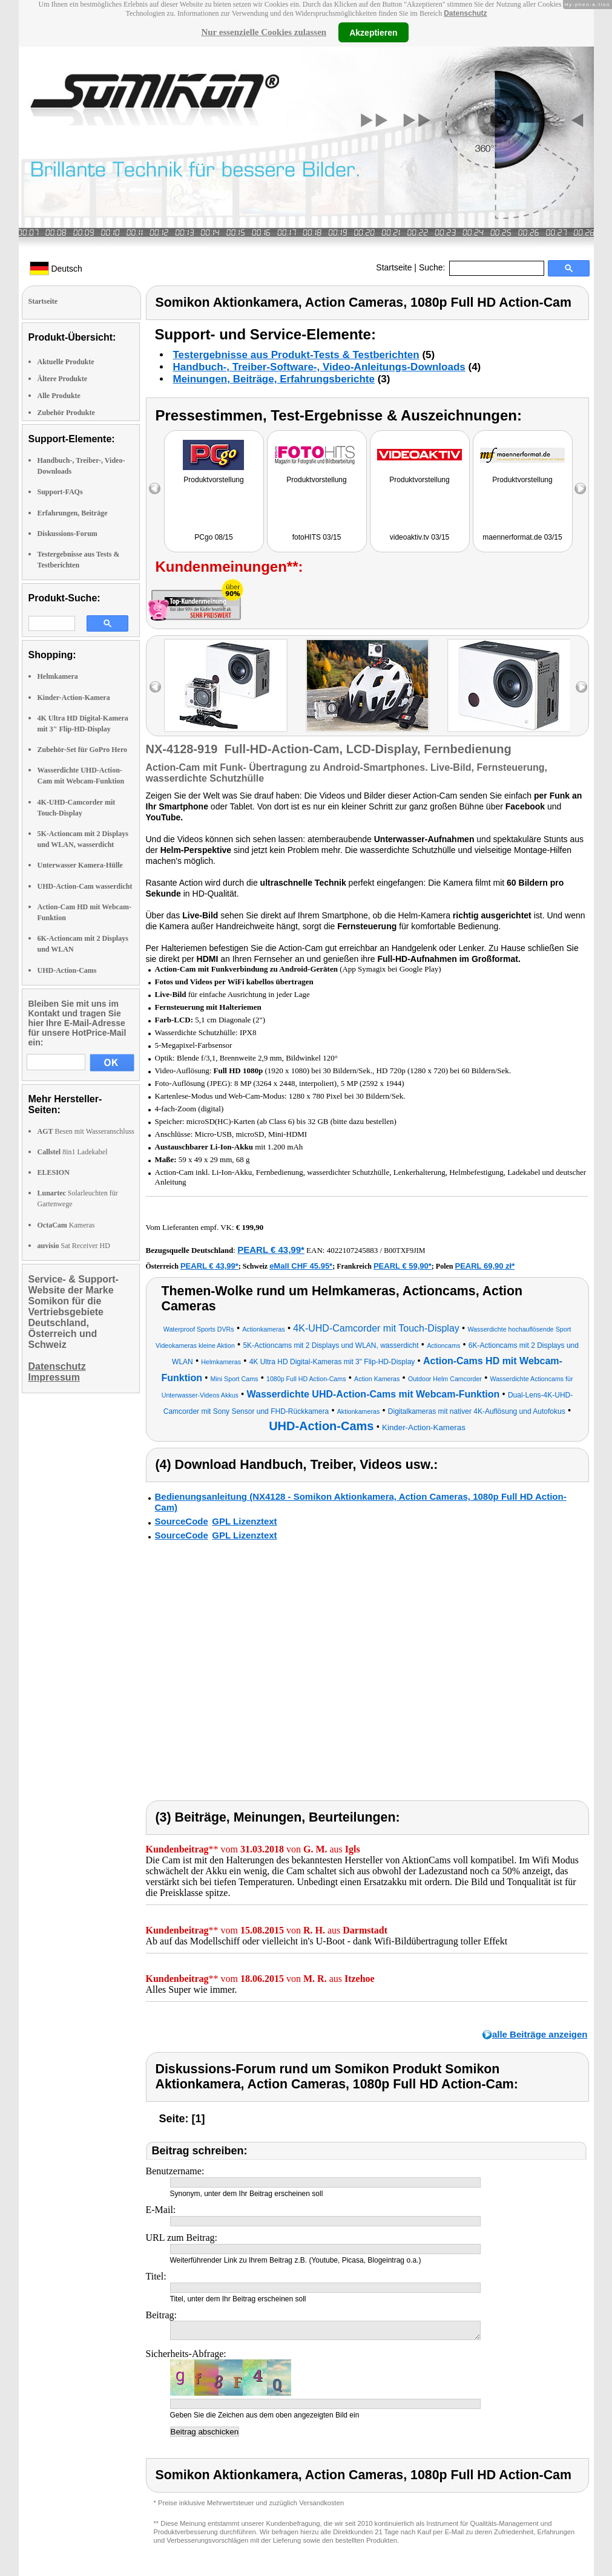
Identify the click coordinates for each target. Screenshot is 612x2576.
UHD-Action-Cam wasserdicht (85, 886)
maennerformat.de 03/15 (522, 537)
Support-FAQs (60, 492)
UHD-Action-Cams (67, 970)
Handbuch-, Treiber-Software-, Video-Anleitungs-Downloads (319, 367)
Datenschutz (465, 13)
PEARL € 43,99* (270, 1249)
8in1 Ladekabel (73, 1152)
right (581, 687)
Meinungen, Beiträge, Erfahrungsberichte (274, 379)
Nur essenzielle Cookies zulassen (263, 32)
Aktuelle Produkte (66, 362)
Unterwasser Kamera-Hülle (80, 865)
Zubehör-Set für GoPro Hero (83, 749)
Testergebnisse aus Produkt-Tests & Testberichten (296, 355)
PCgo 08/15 (213, 537)
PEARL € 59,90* (402, 1265)
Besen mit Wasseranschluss (86, 1131)
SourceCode (181, 1521)
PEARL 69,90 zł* (485, 1265)
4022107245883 (352, 1250)
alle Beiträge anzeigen (540, 2034)
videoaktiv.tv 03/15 (420, 537)
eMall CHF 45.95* (300, 1265)
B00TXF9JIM (404, 1250)
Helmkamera (58, 676)
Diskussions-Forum (67, 533)
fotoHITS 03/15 (316, 537)
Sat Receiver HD (74, 1245)
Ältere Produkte (63, 378)
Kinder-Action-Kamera (74, 697)
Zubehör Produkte (66, 412)
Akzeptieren (373, 32)
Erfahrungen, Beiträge (73, 513)
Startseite (394, 267)
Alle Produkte (59, 395)
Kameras (66, 1225)
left (155, 687)
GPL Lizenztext (244, 1521)
